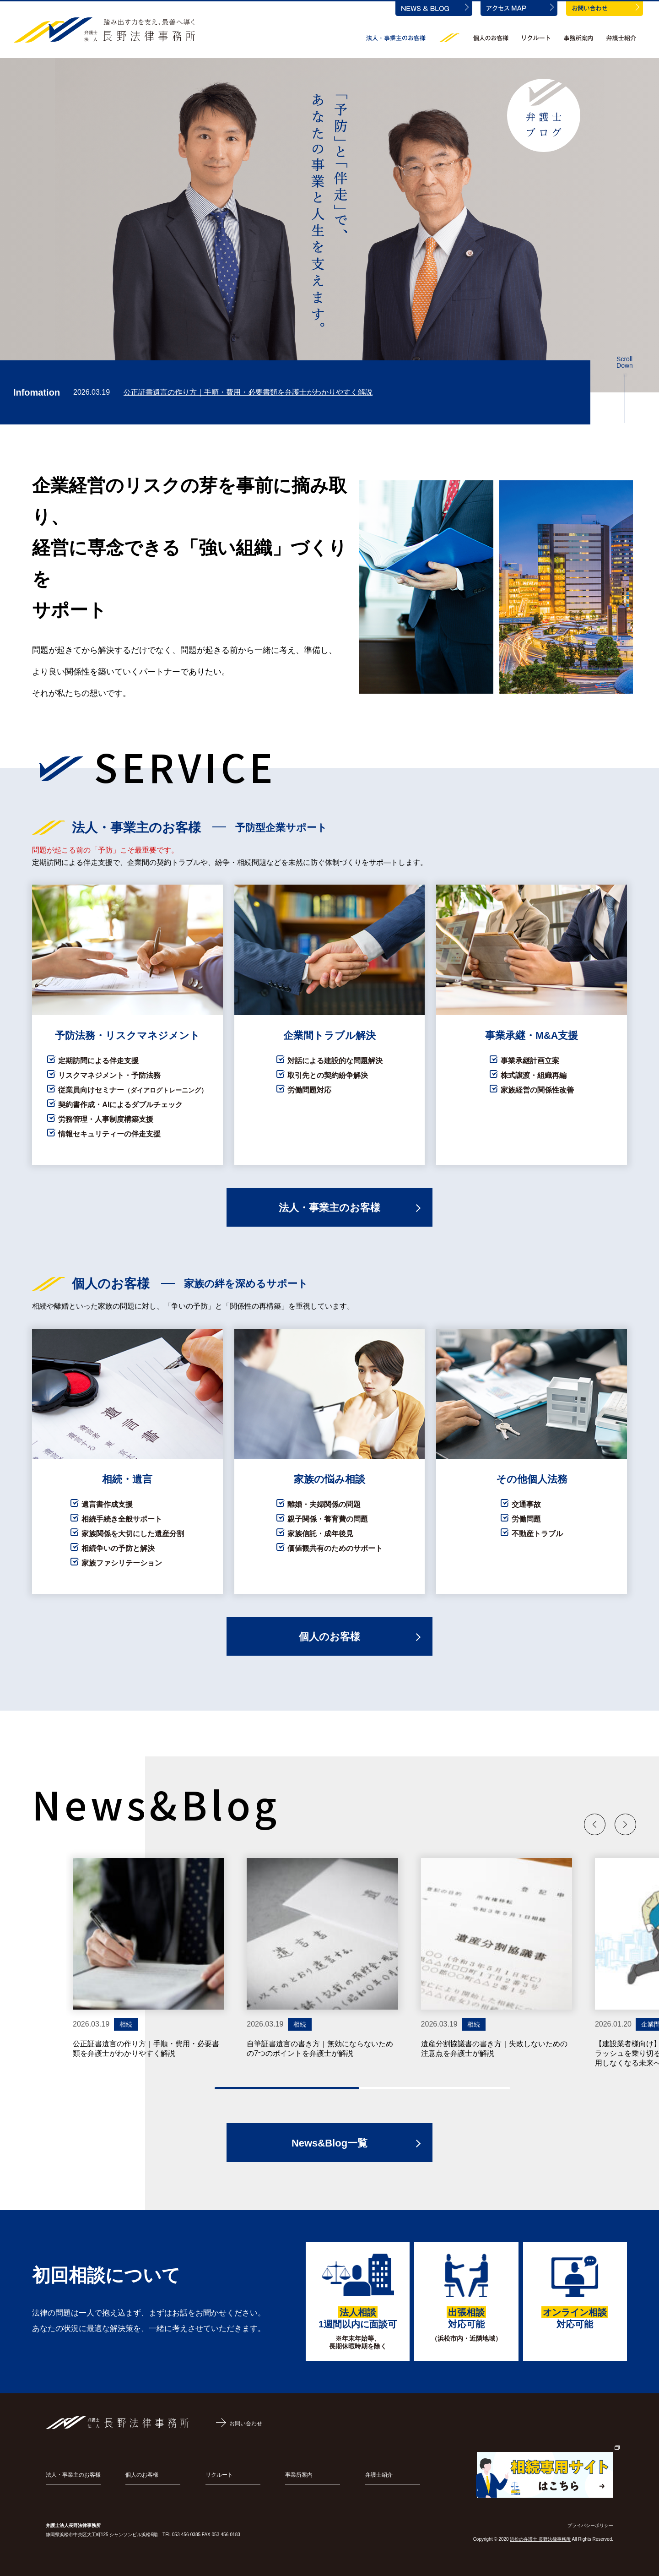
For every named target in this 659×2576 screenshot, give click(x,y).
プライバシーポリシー (590, 2525)
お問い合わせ (245, 2423)
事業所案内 (299, 2475)
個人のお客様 (329, 1636)
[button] (594, 1824)
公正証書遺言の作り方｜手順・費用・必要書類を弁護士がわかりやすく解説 (248, 392)
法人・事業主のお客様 (329, 1207)
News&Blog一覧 (329, 2143)
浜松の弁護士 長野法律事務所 (540, 2539)
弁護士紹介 (379, 2475)
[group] (148, 1958)
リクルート (219, 2475)
